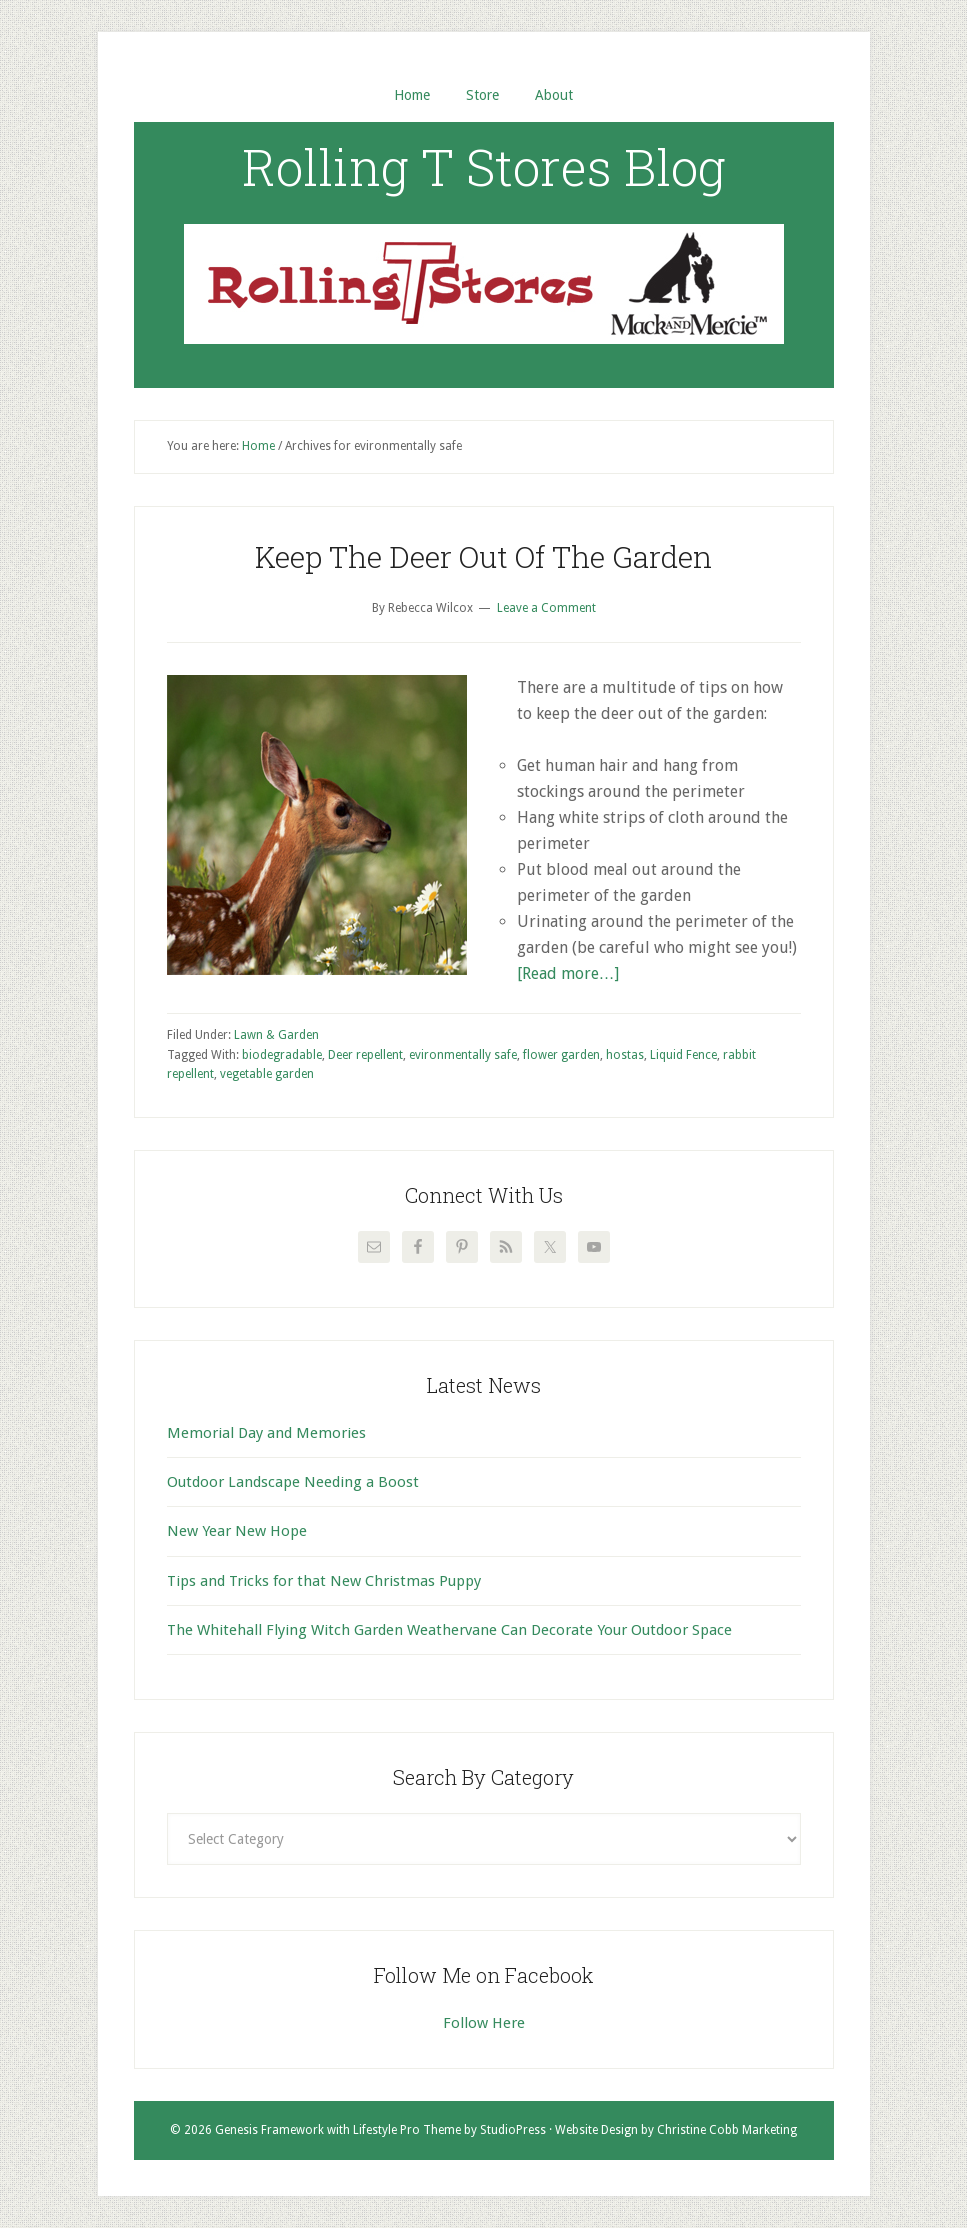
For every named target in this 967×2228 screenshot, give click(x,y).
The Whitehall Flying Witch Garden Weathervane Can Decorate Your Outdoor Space (449, 1630)
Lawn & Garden (276, 1035)
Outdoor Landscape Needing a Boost (293, 1482)
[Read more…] (568, 973)
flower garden (561, 1055)
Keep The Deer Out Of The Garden (483, 556)
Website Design (596, 2130)
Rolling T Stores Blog (484, 167)
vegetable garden (267, 1074)
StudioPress (513, 2130)
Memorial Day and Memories (266, 1433)
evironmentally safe (463, 1055)
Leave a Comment (546, 608)
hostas (625, 1055)
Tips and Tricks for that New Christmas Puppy (324, 1581)
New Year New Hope (237, 1531)
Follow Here (484, 2023)
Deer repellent (365, 1055)
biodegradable (282, 1055)
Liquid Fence (683, 1055)
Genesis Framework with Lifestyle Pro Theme (338, 2130)
